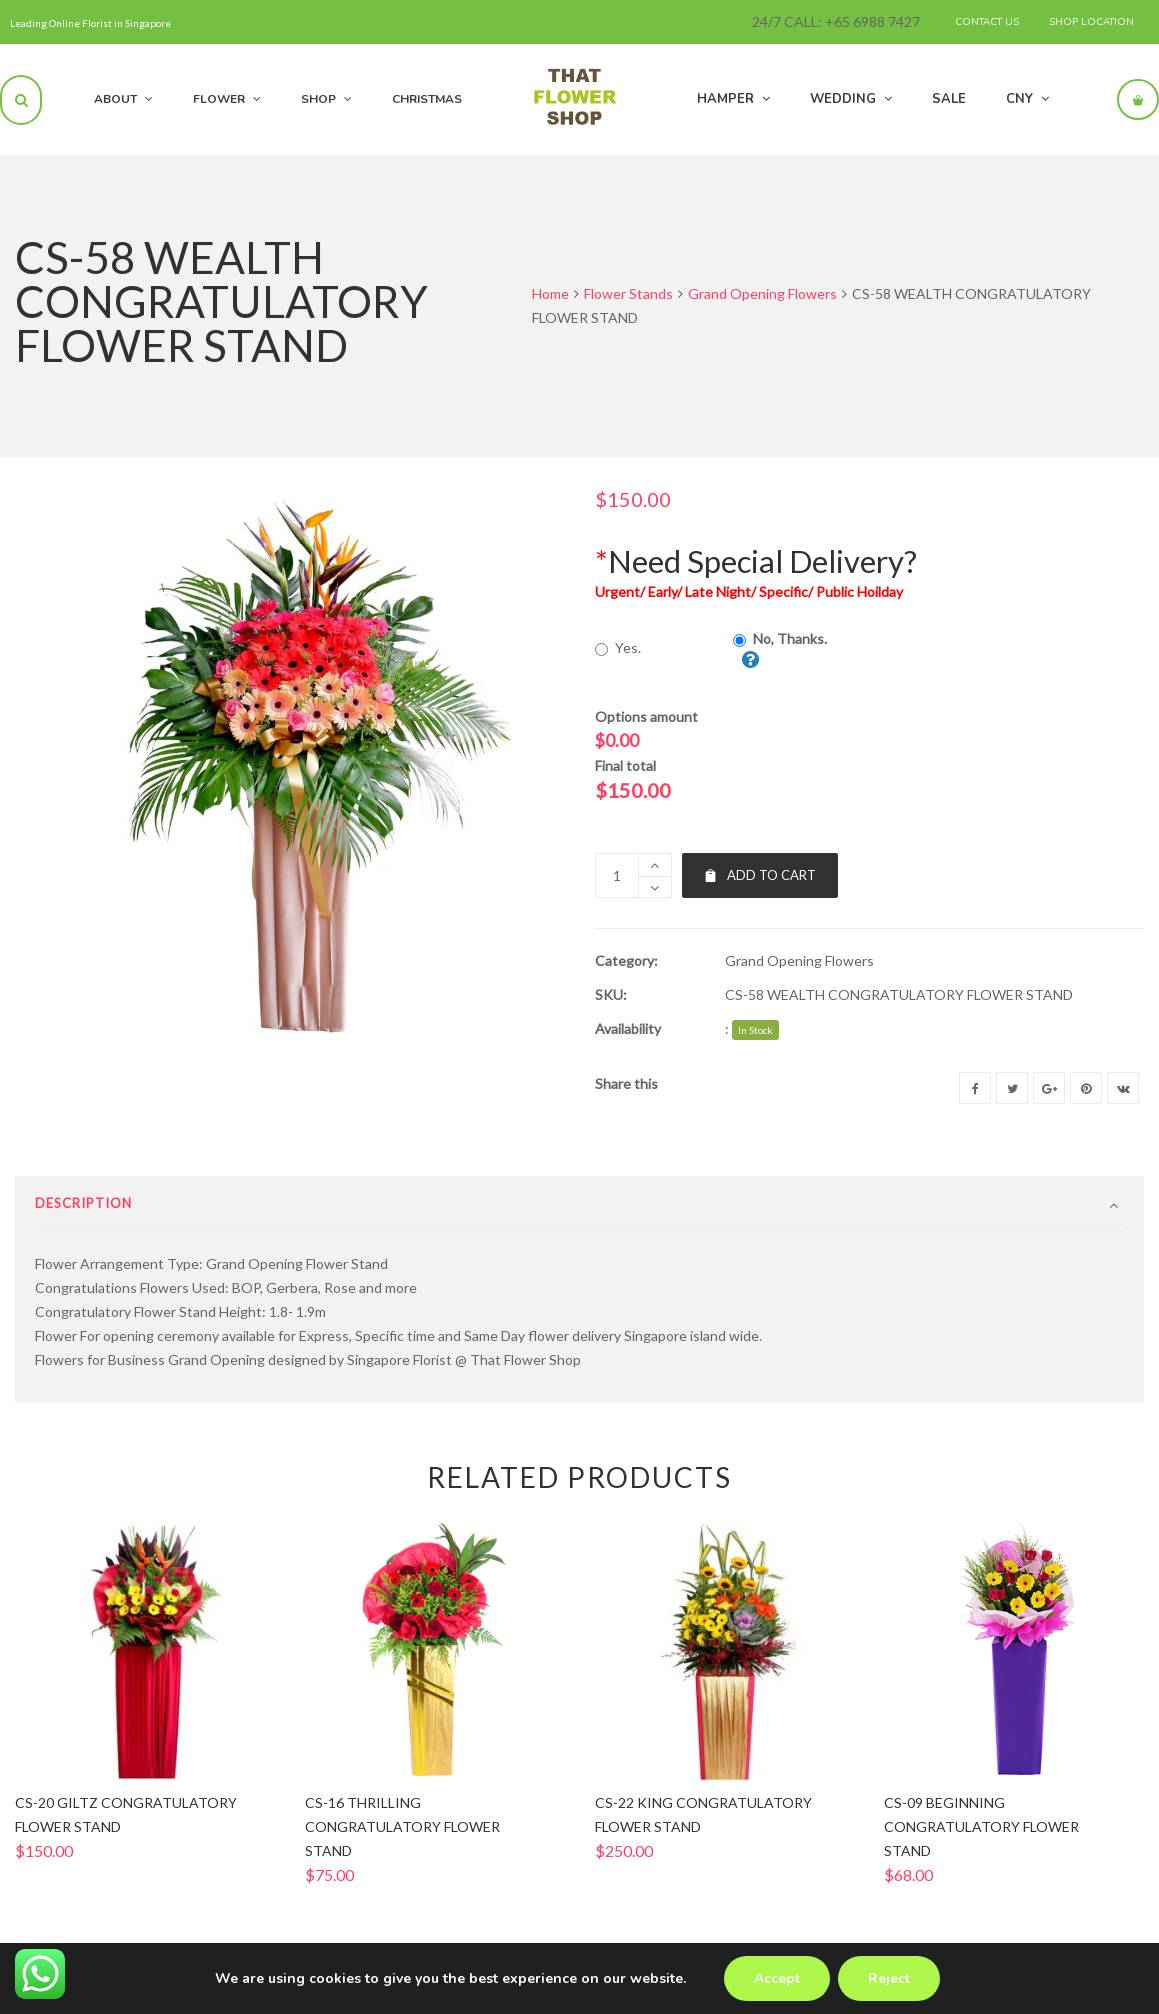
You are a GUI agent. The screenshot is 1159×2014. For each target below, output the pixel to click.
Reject (889, 1978)
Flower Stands (628, 293)
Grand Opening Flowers (762, 293)
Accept (777, 1978)
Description (83, 1224)
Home (550, 293)
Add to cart (760, 875)
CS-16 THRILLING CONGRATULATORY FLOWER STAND (402, 1847)
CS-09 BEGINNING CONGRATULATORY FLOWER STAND (981, 1847)
